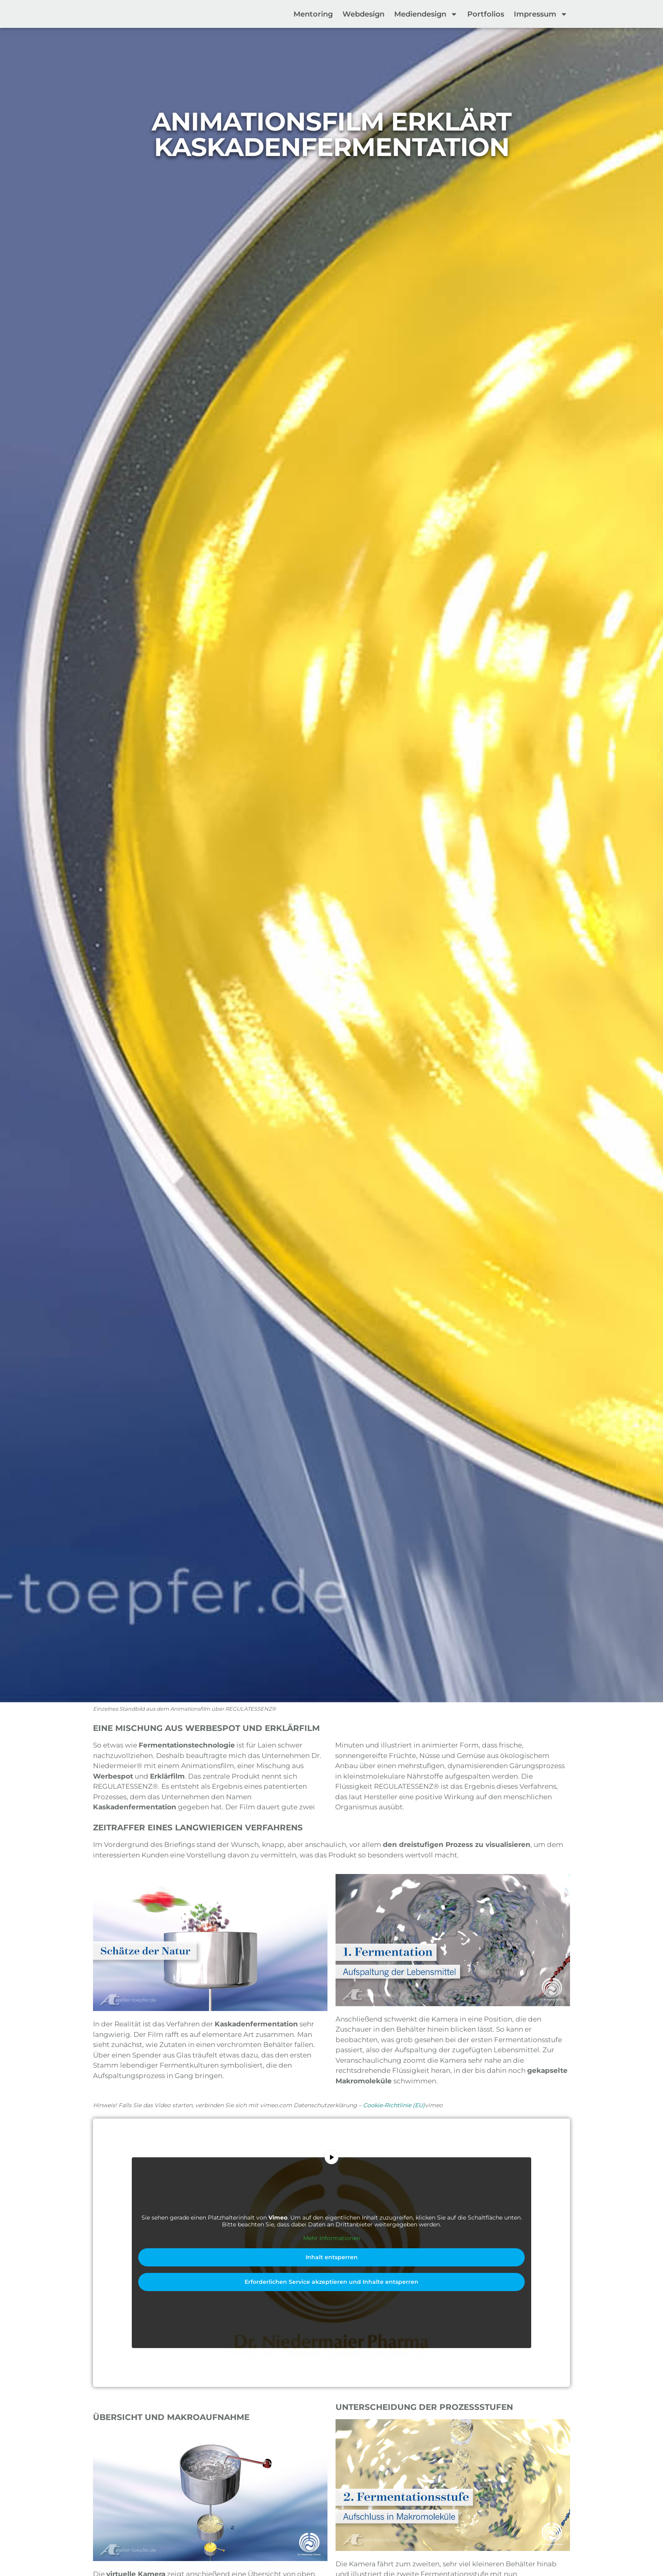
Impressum (541, 14)
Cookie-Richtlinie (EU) (394, 2105)
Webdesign (363, 14)
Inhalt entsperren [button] (332, 2257)
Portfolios (485, 14)
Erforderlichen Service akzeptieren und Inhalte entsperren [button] (331, 2281)
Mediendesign (426, 14)
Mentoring (313, 14)
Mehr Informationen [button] (331, 2238)
